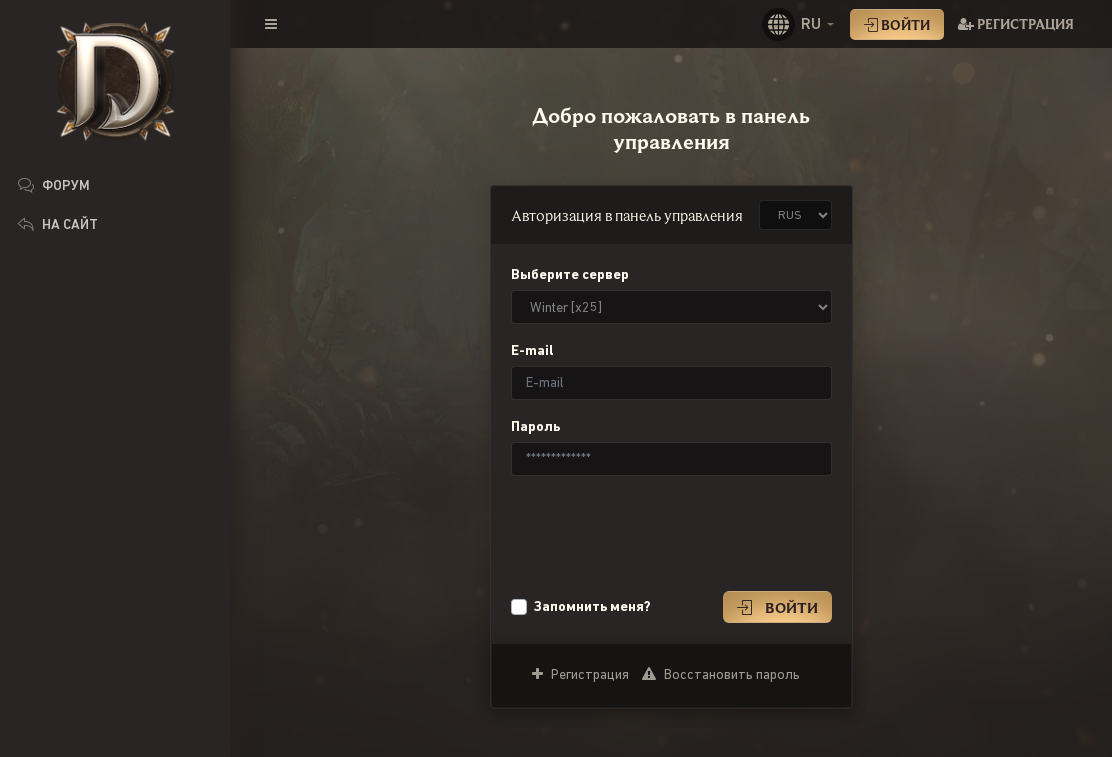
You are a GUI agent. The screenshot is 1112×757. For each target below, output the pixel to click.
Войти (897, 25)
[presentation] (663, 531)
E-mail (532, 350)
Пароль (535, 426)
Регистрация (1016, 24)
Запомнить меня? (592, 606)
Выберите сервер (570, 274)
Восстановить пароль (721, 674)
